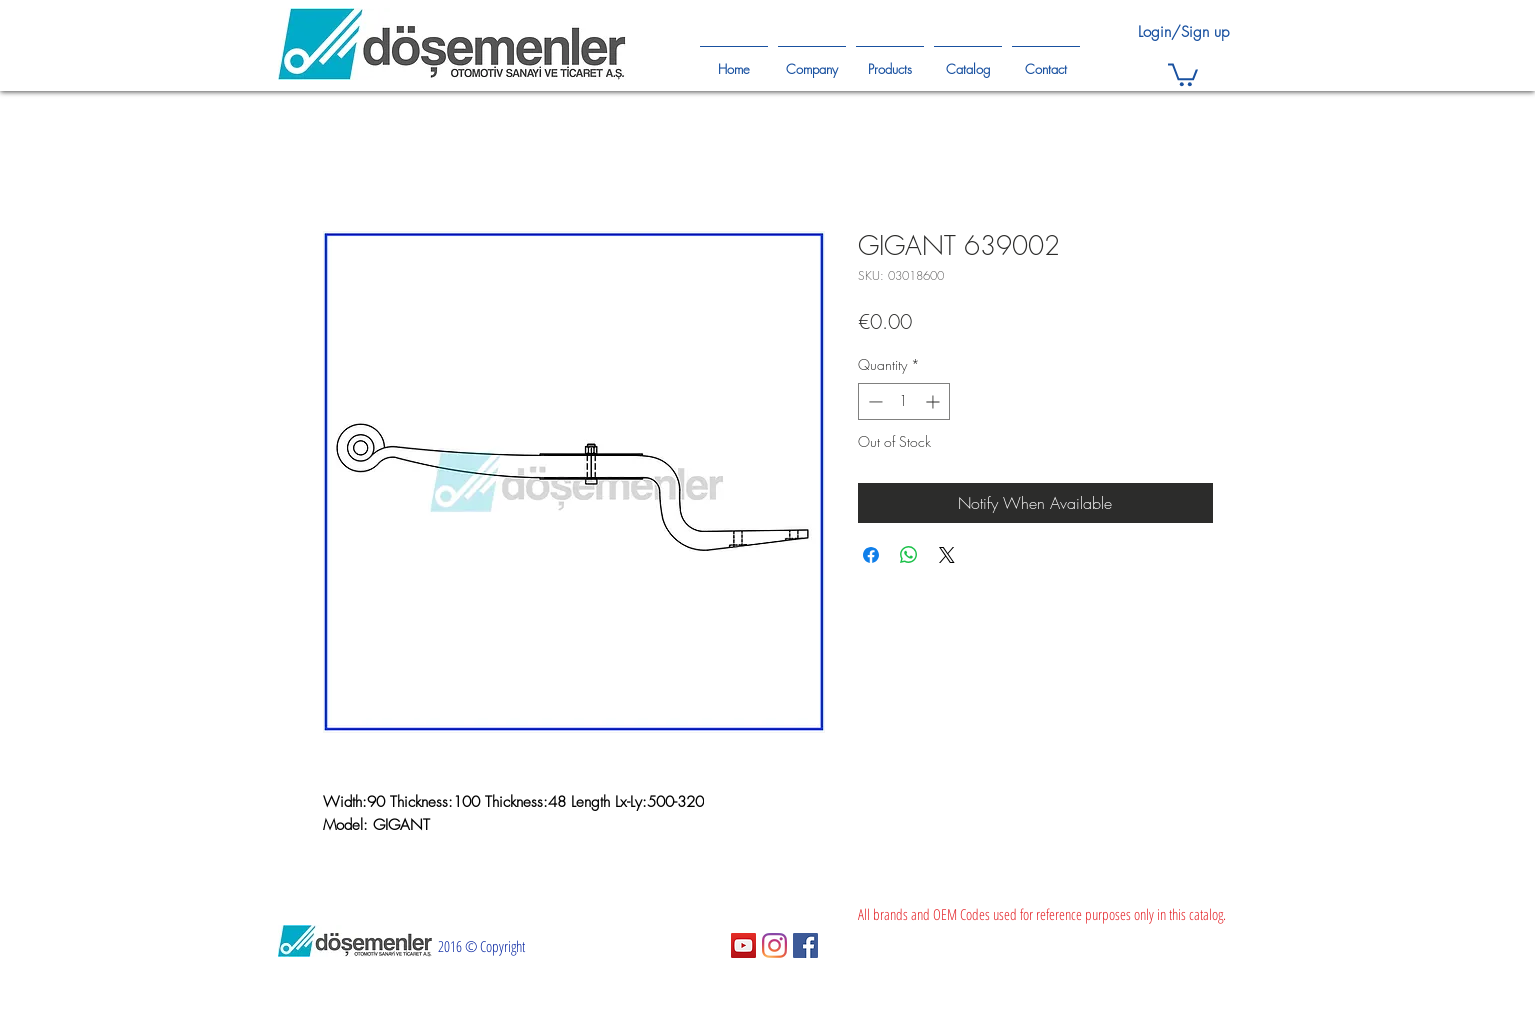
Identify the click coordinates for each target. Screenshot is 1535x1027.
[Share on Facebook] (871, 555)
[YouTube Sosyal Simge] (743, 945)
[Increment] (934, 401)
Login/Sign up (1183, 32)
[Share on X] (947, 555)
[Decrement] (873, 401)
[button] (1183, 73)
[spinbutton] (904, 401)
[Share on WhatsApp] (909, 555)
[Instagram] (774, 945)
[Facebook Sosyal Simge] (805, 945)
